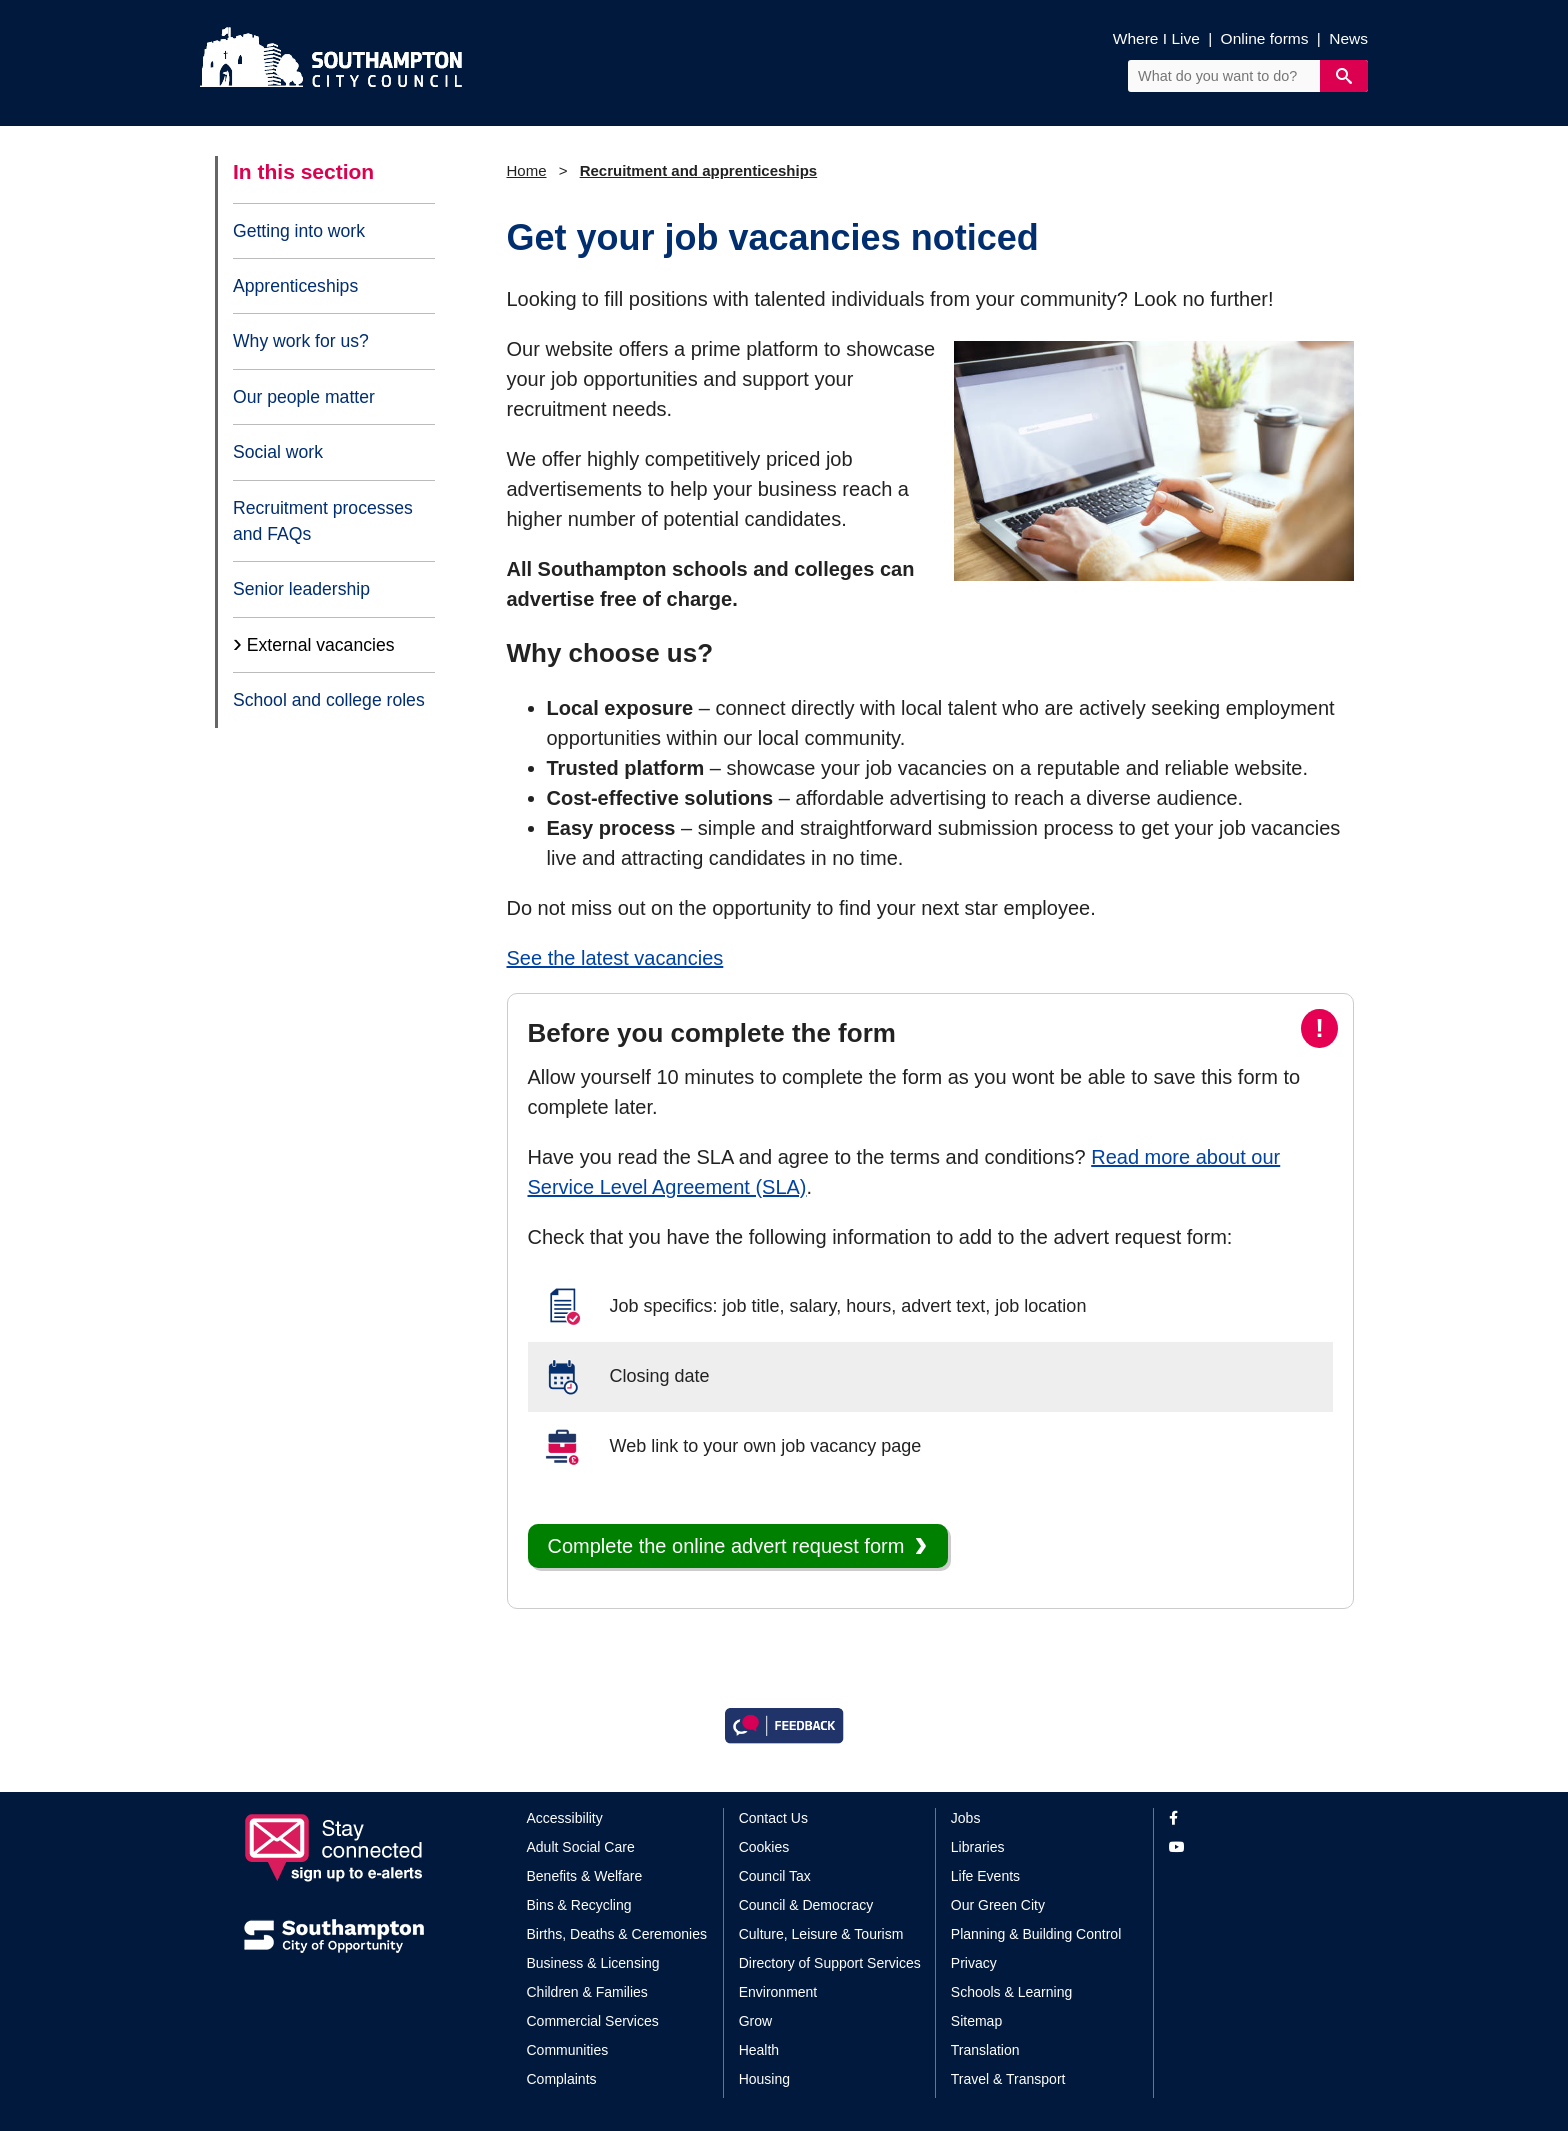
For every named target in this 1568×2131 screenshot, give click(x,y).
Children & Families (587, 1992)
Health (759, 2050)
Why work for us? (301, 341)
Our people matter (304, 397)
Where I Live (1156, 38)
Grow (755, 2021)
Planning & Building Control (1036, 1934)
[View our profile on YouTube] (1246, 1847)
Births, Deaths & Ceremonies (617, 1934)
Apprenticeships (295, 286)
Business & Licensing (593, 1963)
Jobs (966, 1818)
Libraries (978, 1847)
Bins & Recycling (579, 1905)
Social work (278, 452)
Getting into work (299, 231)
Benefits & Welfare (585, 1876)
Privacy (974, 1963)
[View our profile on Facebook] (1246, 1818)
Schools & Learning (1011, 1992)
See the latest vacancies (615, 958)
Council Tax (775, 1876)
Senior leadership (301, 589)
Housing (764, 2079)
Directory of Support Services (830, 1963)
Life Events (985, 1876)
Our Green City (998, 1905)
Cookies (764, 1847)
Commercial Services (593, 2021)
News (1348, 38)
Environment (778, 1992)
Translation (985, 2050)
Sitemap (976, 2021)
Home (527, 170)
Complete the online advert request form (726, 1546)
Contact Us (773, 1818)
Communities (568, 2050)
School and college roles (329, 700)
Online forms (1265, 38)
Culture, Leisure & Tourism (821, 1934)
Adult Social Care (581, 1847)
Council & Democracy (806, 1905)
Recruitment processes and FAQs (323, 521)
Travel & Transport (1008, 2079)
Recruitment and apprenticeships (699, 170)
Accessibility (565, 1818)
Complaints (562, 2079)
